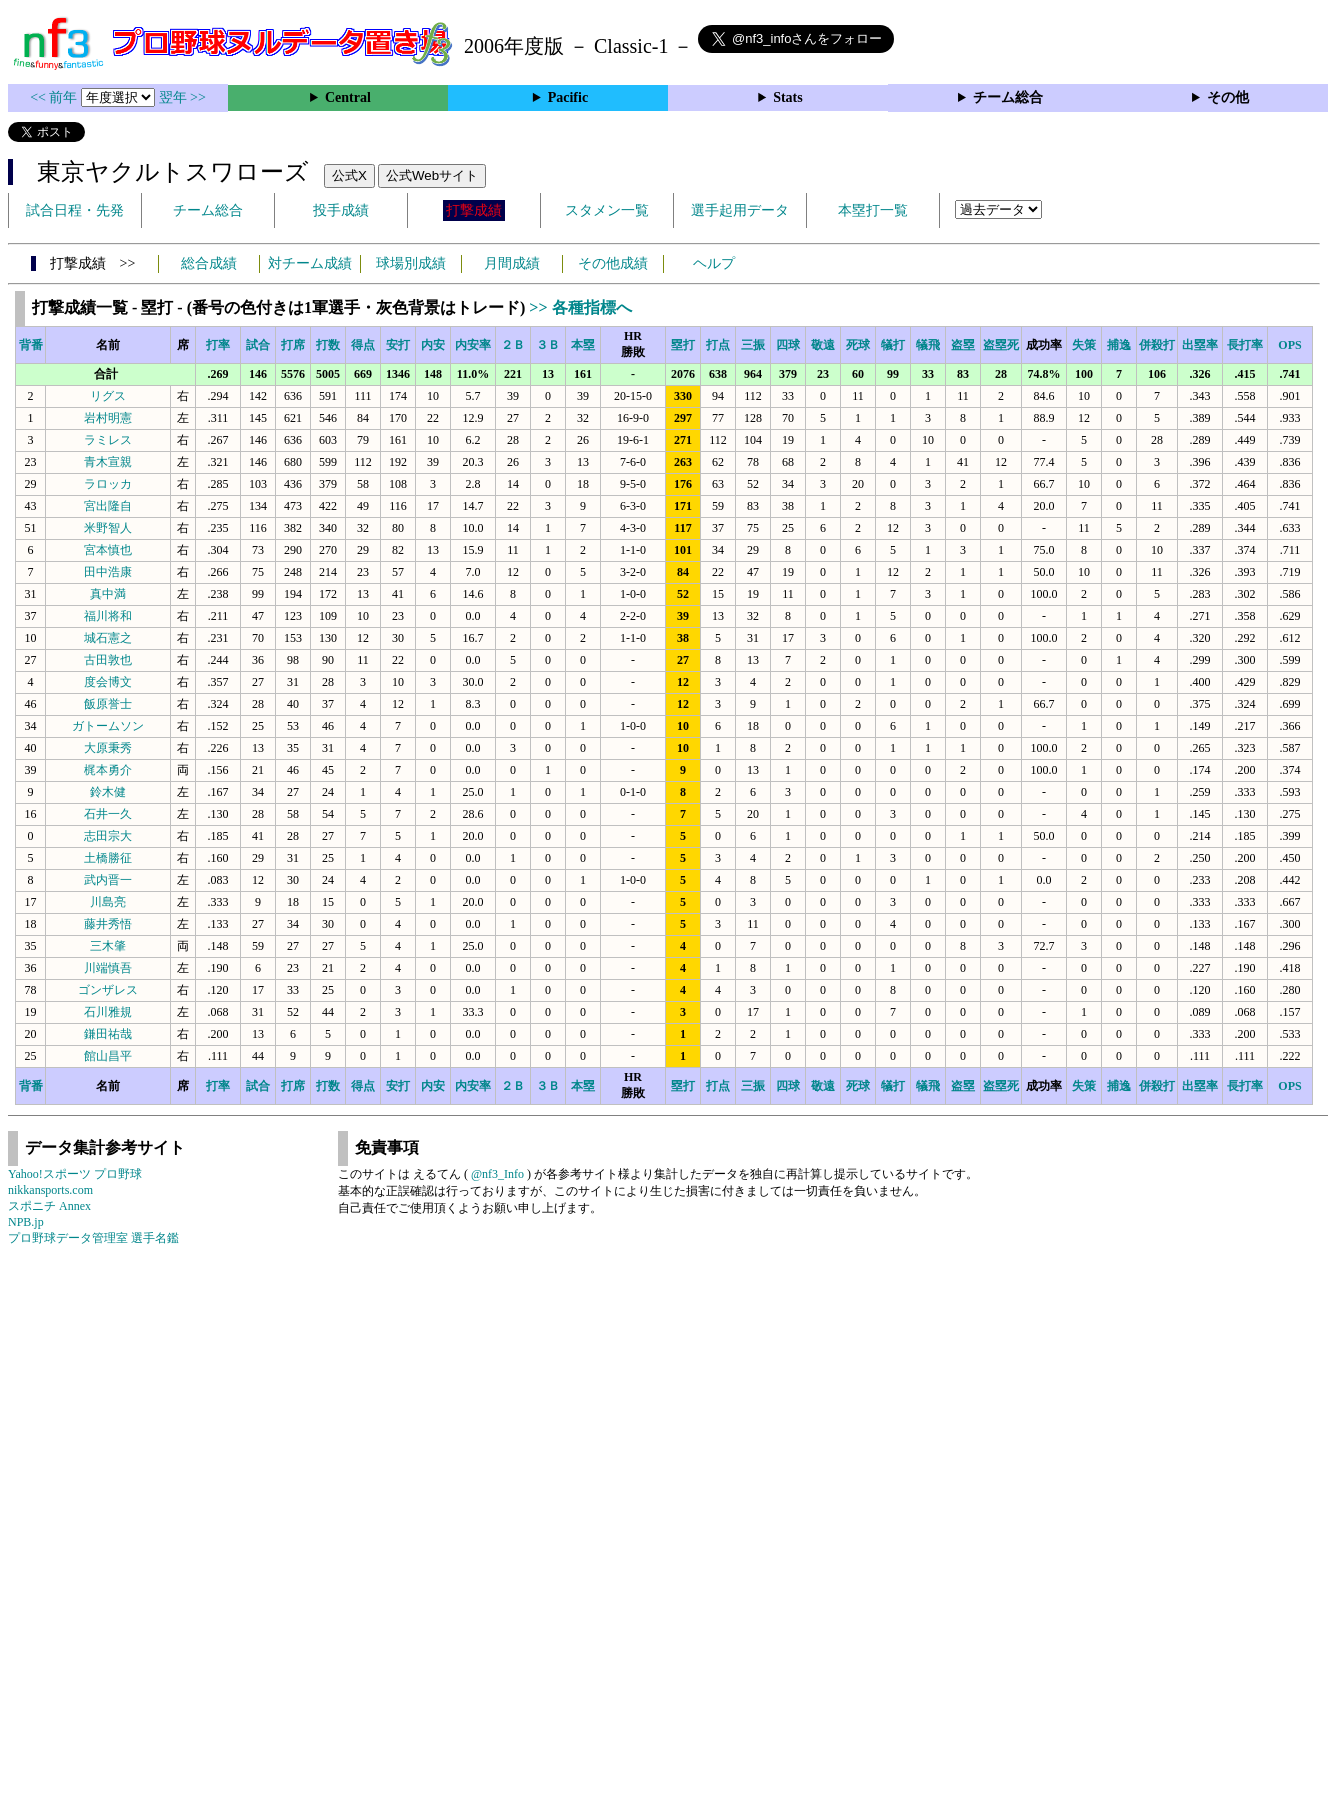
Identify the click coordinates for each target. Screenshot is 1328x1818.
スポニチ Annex (49, 1206)
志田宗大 (108, 836)
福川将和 (108, 616)
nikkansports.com (50, 1190)
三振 (753, 345)
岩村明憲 (108, 418)
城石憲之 (108, 638)
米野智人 (108, 528)
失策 (1084, 345)
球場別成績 (411, 263)
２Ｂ (513, 345)
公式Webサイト (432, 175)
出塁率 (1200, 345)
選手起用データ (740, 210)
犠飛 (928, 345)
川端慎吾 (108, 968)
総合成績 (209, 263)
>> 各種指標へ (580, 307)
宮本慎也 (108, 550)
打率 (218, 345)
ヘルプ (714, 263)
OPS (1289, 345)
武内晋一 (108, 880)
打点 (718, 345)
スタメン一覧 (607, 210)
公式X (349, 175)
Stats (788, 97)
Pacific (568, 97)
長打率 (1245, 345)
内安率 (473, 345)
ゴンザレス (108, 990)
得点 (363, 345)
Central (348, 97)
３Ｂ (548, 345)
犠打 (893, 345)
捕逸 (1119, 345)
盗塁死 (1001, 345)
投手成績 (341, 210)
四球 (788, 345)
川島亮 (108, 902)
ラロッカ (108, 484)
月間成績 (512, 263)
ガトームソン (108, 726)
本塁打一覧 (873, 210)
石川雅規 (108, 1012)
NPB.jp (26, 1222)
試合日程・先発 (75, 210)
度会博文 (108, 682)
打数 (328, 345)
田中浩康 (108, 572)
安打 (398, 345)
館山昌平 (108, 1056)
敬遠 (823, 345)
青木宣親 (108, 462)
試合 (258, 345)
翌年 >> (182, 97)
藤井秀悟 (108, 924)
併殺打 (1157, 345)
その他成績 (613, 263)
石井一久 (108, 814)
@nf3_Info (497, 1174)
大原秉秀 (108, 748)
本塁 (583, 345)
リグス (108, 396)
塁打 (683, 345)
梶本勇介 (108, 770)
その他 (1228, 97)
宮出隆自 (108, 506)
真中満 (108, 594)
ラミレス (108, 440)
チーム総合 (1008, 97)
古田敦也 (108, 660)
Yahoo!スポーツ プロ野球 (75, 1174)
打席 (293, 345)
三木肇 (108, 946)
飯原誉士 (108, 704)
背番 (31, 345)
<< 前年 (55, 97)
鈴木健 (108, 792)
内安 (433, 345)
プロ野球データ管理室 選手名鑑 (93, 1238)
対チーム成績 (310, 263)
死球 (858, 345)
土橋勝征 (108, 858)
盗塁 (963, 345)
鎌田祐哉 (108, 1034)
